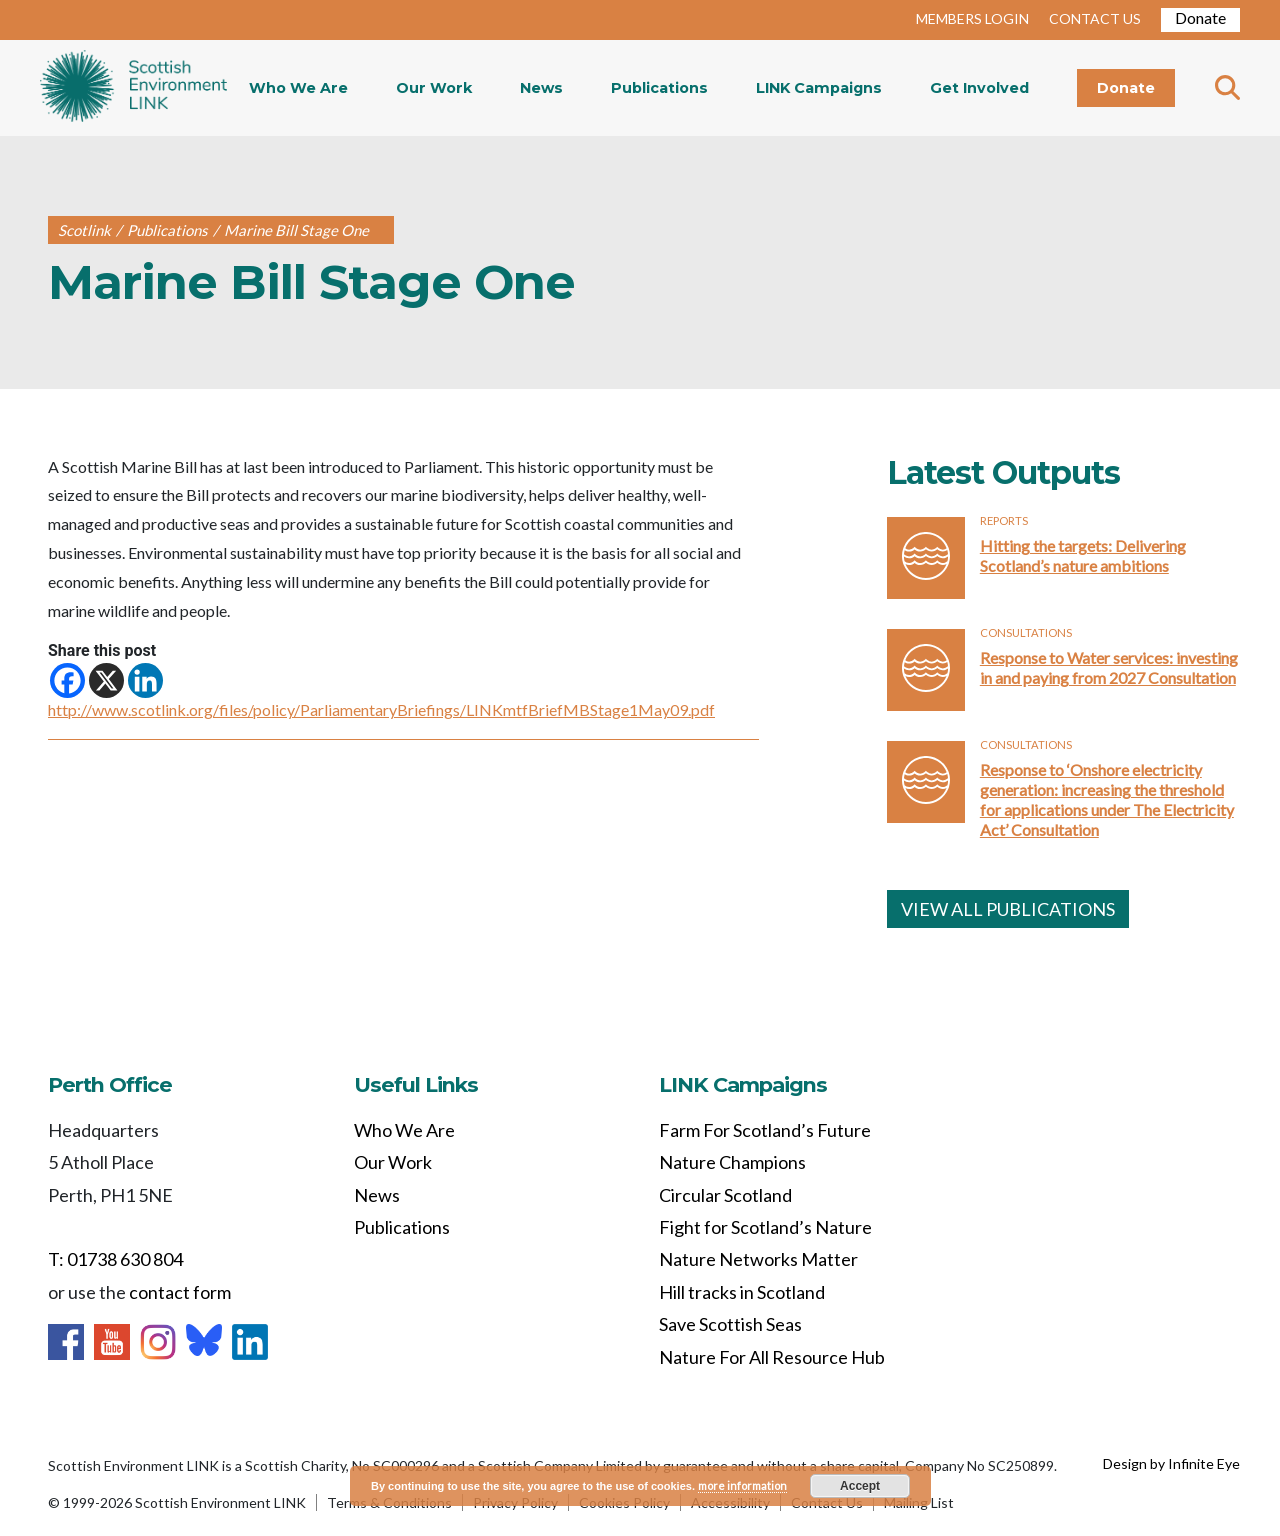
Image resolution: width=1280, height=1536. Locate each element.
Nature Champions (732, 1162)
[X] (106, 680)
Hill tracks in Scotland (742, 1292)
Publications (659, 88)
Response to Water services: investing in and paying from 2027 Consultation (1109, 667)
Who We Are (298, 88)
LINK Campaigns (819, 88)
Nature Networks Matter (758, 1259)
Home (133, 88)
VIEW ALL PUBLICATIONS (1008, 909)
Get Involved (979, 88)
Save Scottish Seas (730, 1324)
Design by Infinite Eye (1171, 1463)
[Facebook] (67, 680)
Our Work (434, 88)
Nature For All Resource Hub (772, 1357)
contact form (180, 1292)
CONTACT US (1095, 18)
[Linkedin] (145, 680)
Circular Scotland (725, 1195)
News (541, 88)
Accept (860, 1486)
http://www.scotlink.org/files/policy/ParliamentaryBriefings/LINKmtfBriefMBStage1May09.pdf (381, 709)
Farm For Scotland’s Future (765, 1130)
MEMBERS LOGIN (972, 18)
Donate (1200, 17)
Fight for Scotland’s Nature (765, 1227)
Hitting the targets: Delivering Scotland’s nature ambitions (1083, 555)
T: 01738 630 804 (115, 1259)
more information (742, 1485)
